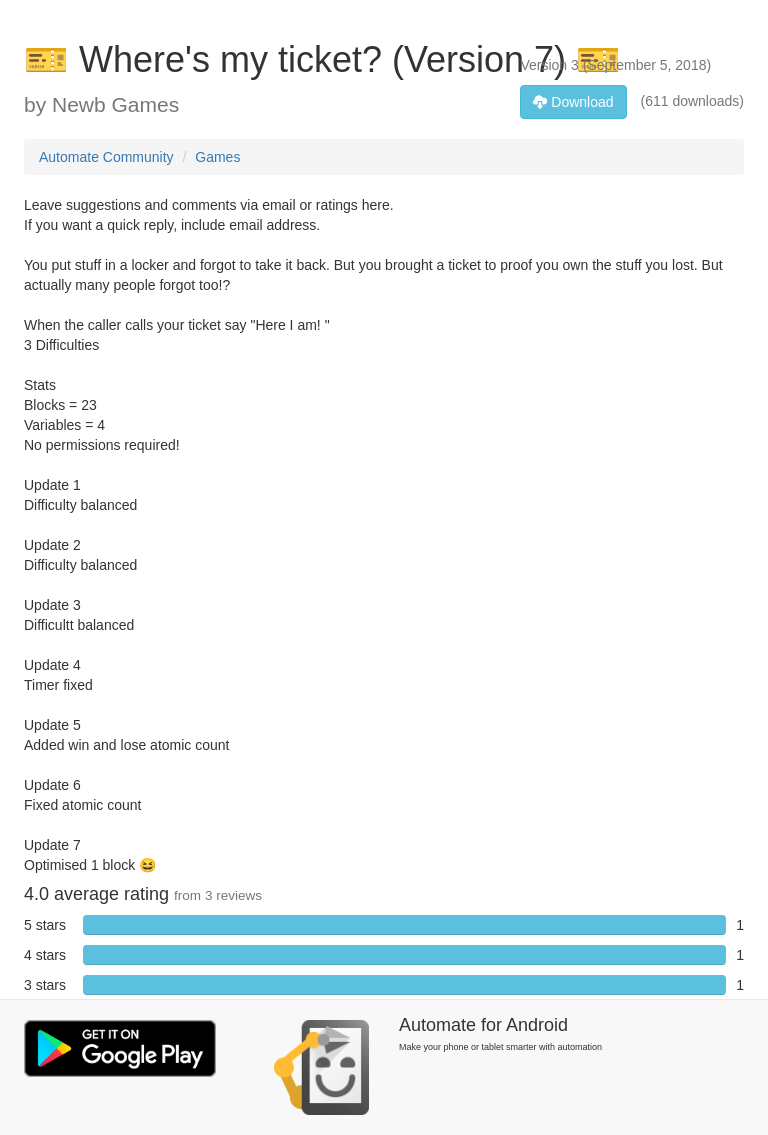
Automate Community (106, 157)
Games (217, 157)
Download (573, 102)
